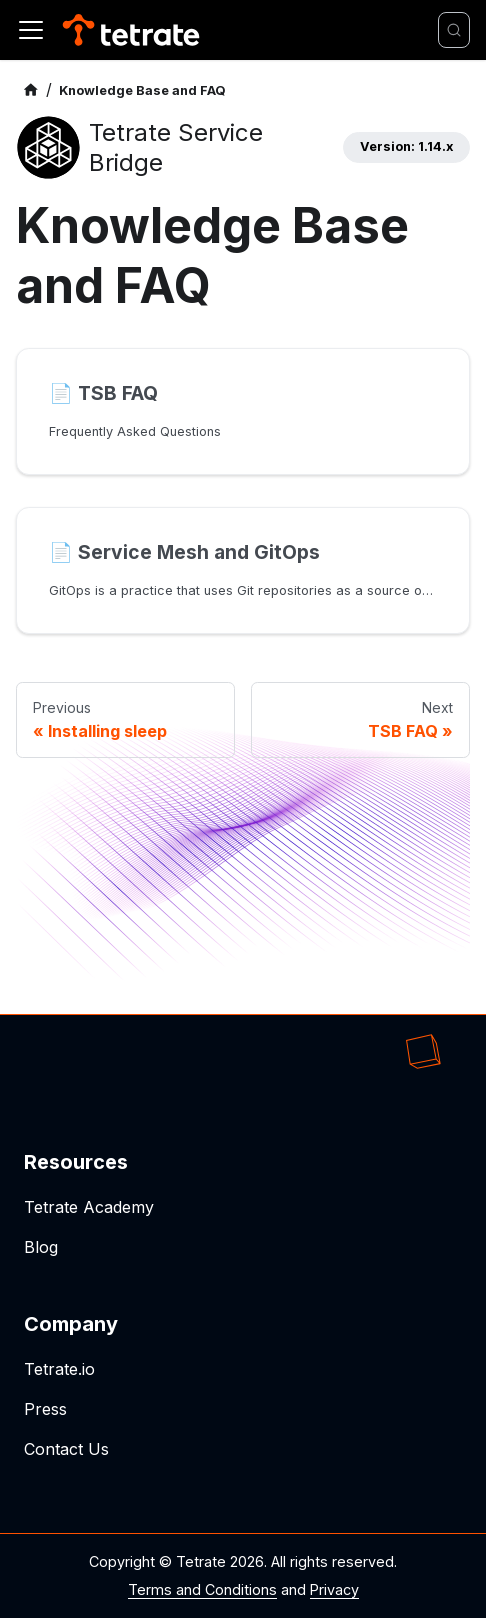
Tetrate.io (59, 1369)
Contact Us (66, 1449)
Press (45, 1409)
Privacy (334, 1589)
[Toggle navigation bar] (31, 30)
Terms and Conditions (202, 1589)
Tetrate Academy (89, 1207)
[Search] (454, 30)
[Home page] (31, 90)
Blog (41, 1247)
